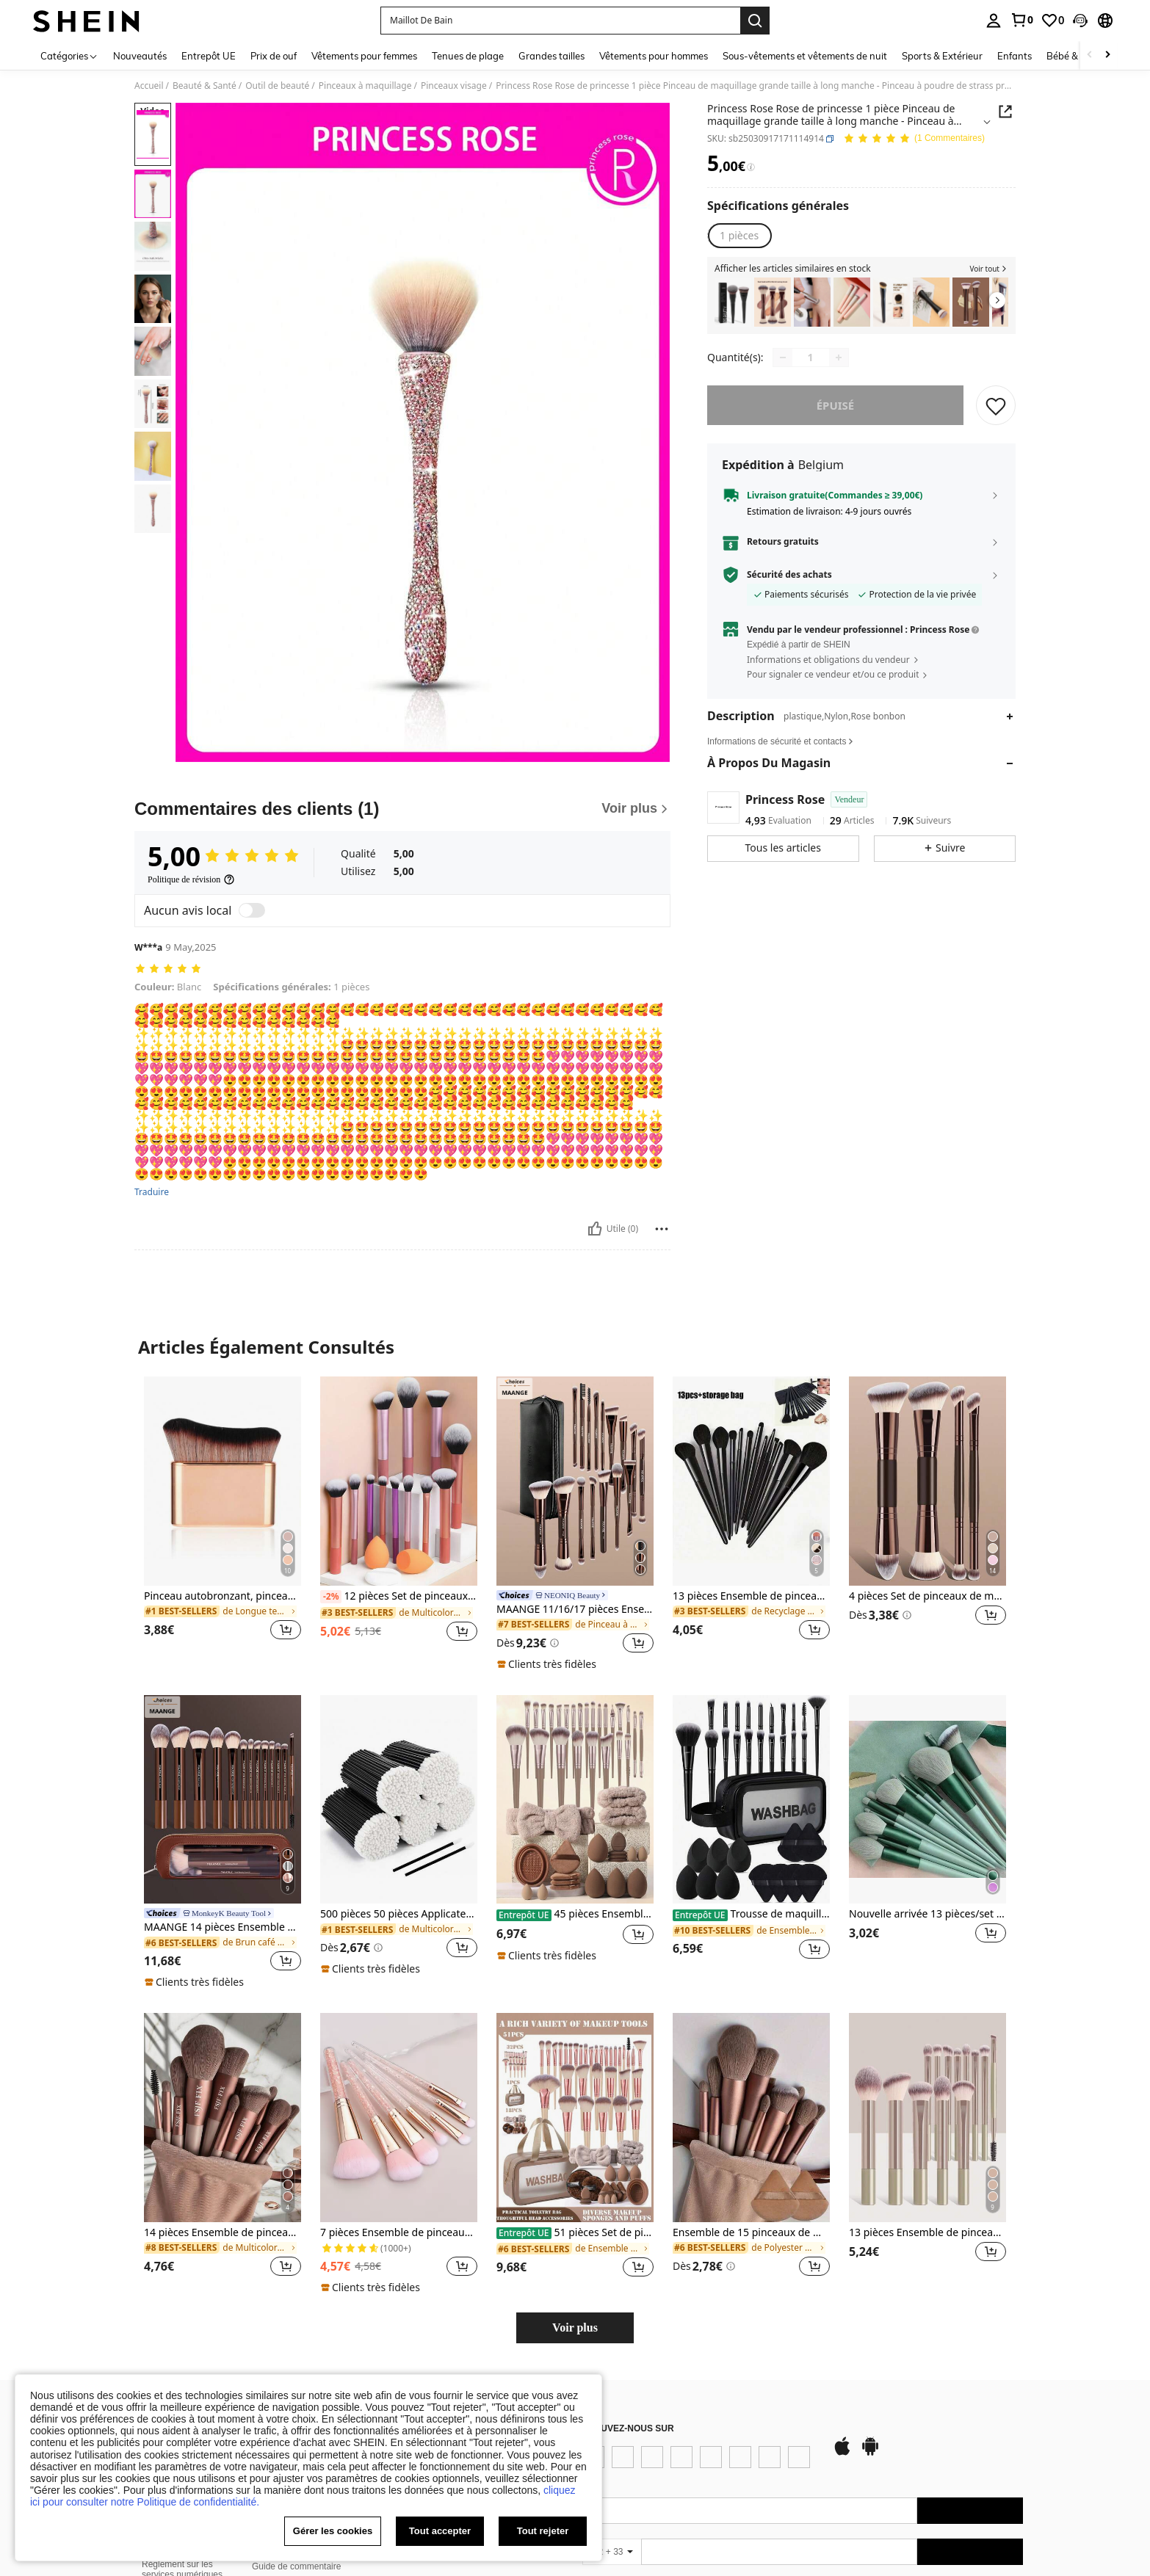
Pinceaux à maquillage (365, 86)
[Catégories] (69, 55)
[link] (1021, 20)
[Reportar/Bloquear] (661, 1229)
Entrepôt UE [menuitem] (208, 56)
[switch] (252, 910)
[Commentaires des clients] (402, 809)
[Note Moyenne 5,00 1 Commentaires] (914, 139)
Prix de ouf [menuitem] (273, 56)
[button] (1080, 20)
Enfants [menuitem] (1014, 56)
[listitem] (733, 302)
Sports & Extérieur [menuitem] (942, 56)
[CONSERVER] (996, 405)
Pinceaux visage (454, 86)
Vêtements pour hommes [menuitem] (653, 56)
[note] (548, 1664)
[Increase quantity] (838, 357)
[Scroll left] (1090, 55)
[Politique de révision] (191, 879)
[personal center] (993, 20)
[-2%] (330, 1596)
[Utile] (595, 1229)
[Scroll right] (1107, 55)
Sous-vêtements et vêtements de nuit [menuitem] (805, 56)
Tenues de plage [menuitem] (468, 56)
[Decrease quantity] (782, 357)
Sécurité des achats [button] (789, 575)
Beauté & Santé (204, 86)
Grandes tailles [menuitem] (551, 56)
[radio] (739, 235)
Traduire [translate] (151, 1192)
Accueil (149, 86)
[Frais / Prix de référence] (751, 167)
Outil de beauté (277, 86)
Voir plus (575, 2327)
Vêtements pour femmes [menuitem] (364, 56)
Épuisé (836, 405)
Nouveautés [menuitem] (140, 56)
